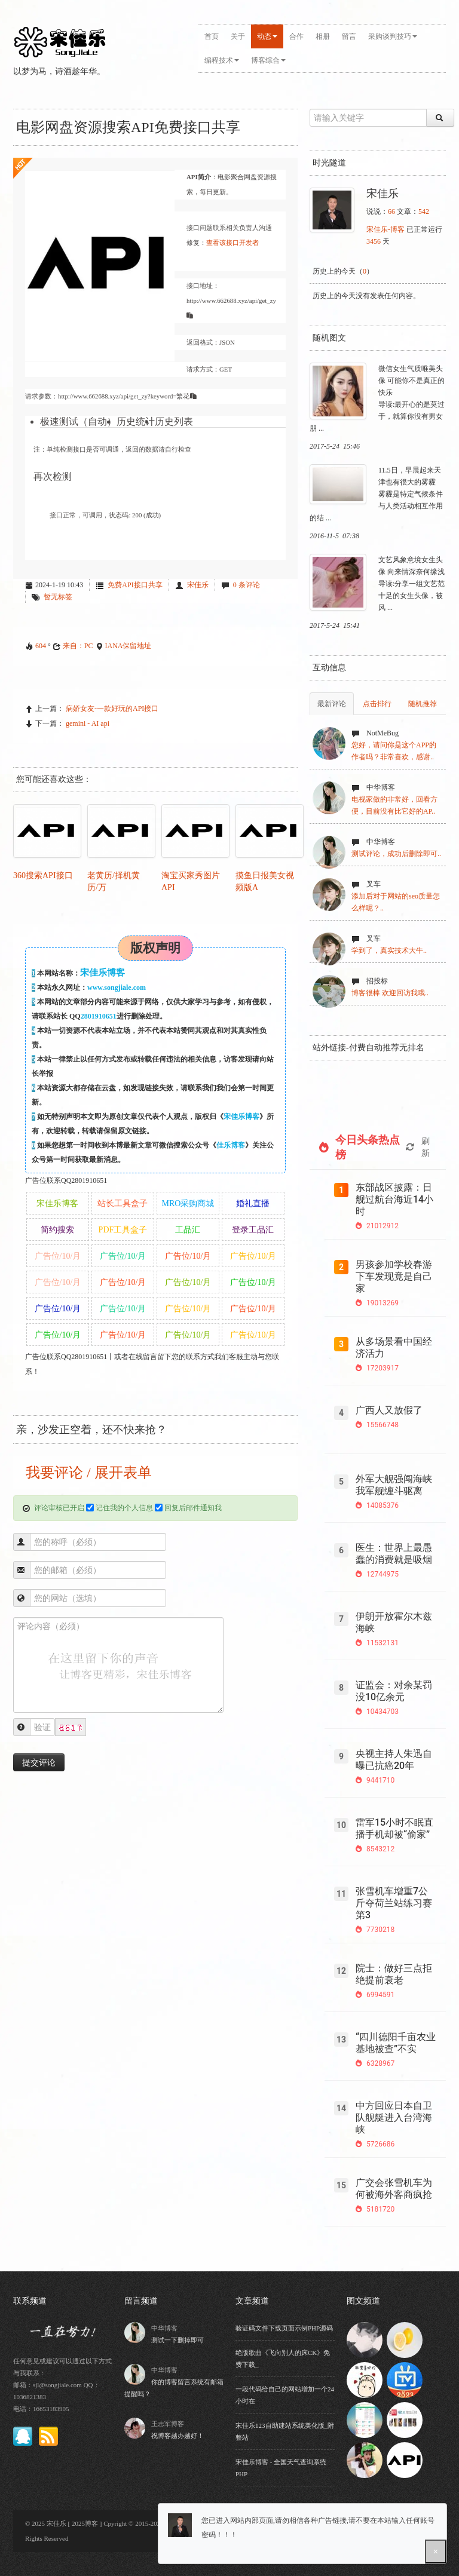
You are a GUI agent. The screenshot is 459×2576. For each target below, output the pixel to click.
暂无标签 (58, 597)
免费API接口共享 (135, 585)
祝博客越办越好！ (177, 2435)
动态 (267, 36)
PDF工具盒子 (123, 1229)
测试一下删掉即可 (177, 2340)
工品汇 (187, 1229)
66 (391, 211)
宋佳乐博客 (241, 1116)
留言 (349, 36)
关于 (238, 36)
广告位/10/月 (58, 1256)
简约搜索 (57, 1229)
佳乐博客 (230, 1145)
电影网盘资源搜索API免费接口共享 (128, 127)
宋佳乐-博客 (385, 229)
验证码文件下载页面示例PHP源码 (284, 2328)
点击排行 (377, 704)
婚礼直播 (253, 1203)
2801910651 (99, 1016)
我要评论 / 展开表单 (87, 1472)
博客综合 (268, 60)
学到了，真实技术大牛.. (389, 950)
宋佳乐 (198, 585)
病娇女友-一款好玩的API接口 (112, 708)
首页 (211, 36)
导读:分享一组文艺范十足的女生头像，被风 (411, 595)
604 (40, 646)
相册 (323, 36)
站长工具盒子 (122, 1203)
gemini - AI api (87, 723)
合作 (296, 36)
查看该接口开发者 (232, 242)
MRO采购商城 (187, 1203)
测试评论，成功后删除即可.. (396, 854)
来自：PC (78, 646)
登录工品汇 (253, 1229)
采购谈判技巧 (392, 36)
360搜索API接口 (43, 875)
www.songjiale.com (116, 987)
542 (423, 211)
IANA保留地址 (128, 646)
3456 (373, 241)
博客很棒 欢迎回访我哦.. (390, 993)
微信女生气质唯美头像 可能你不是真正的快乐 (411, 380)
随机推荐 (422, 704)
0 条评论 (246, 585)
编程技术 (221, 60)
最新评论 (331, 704)
